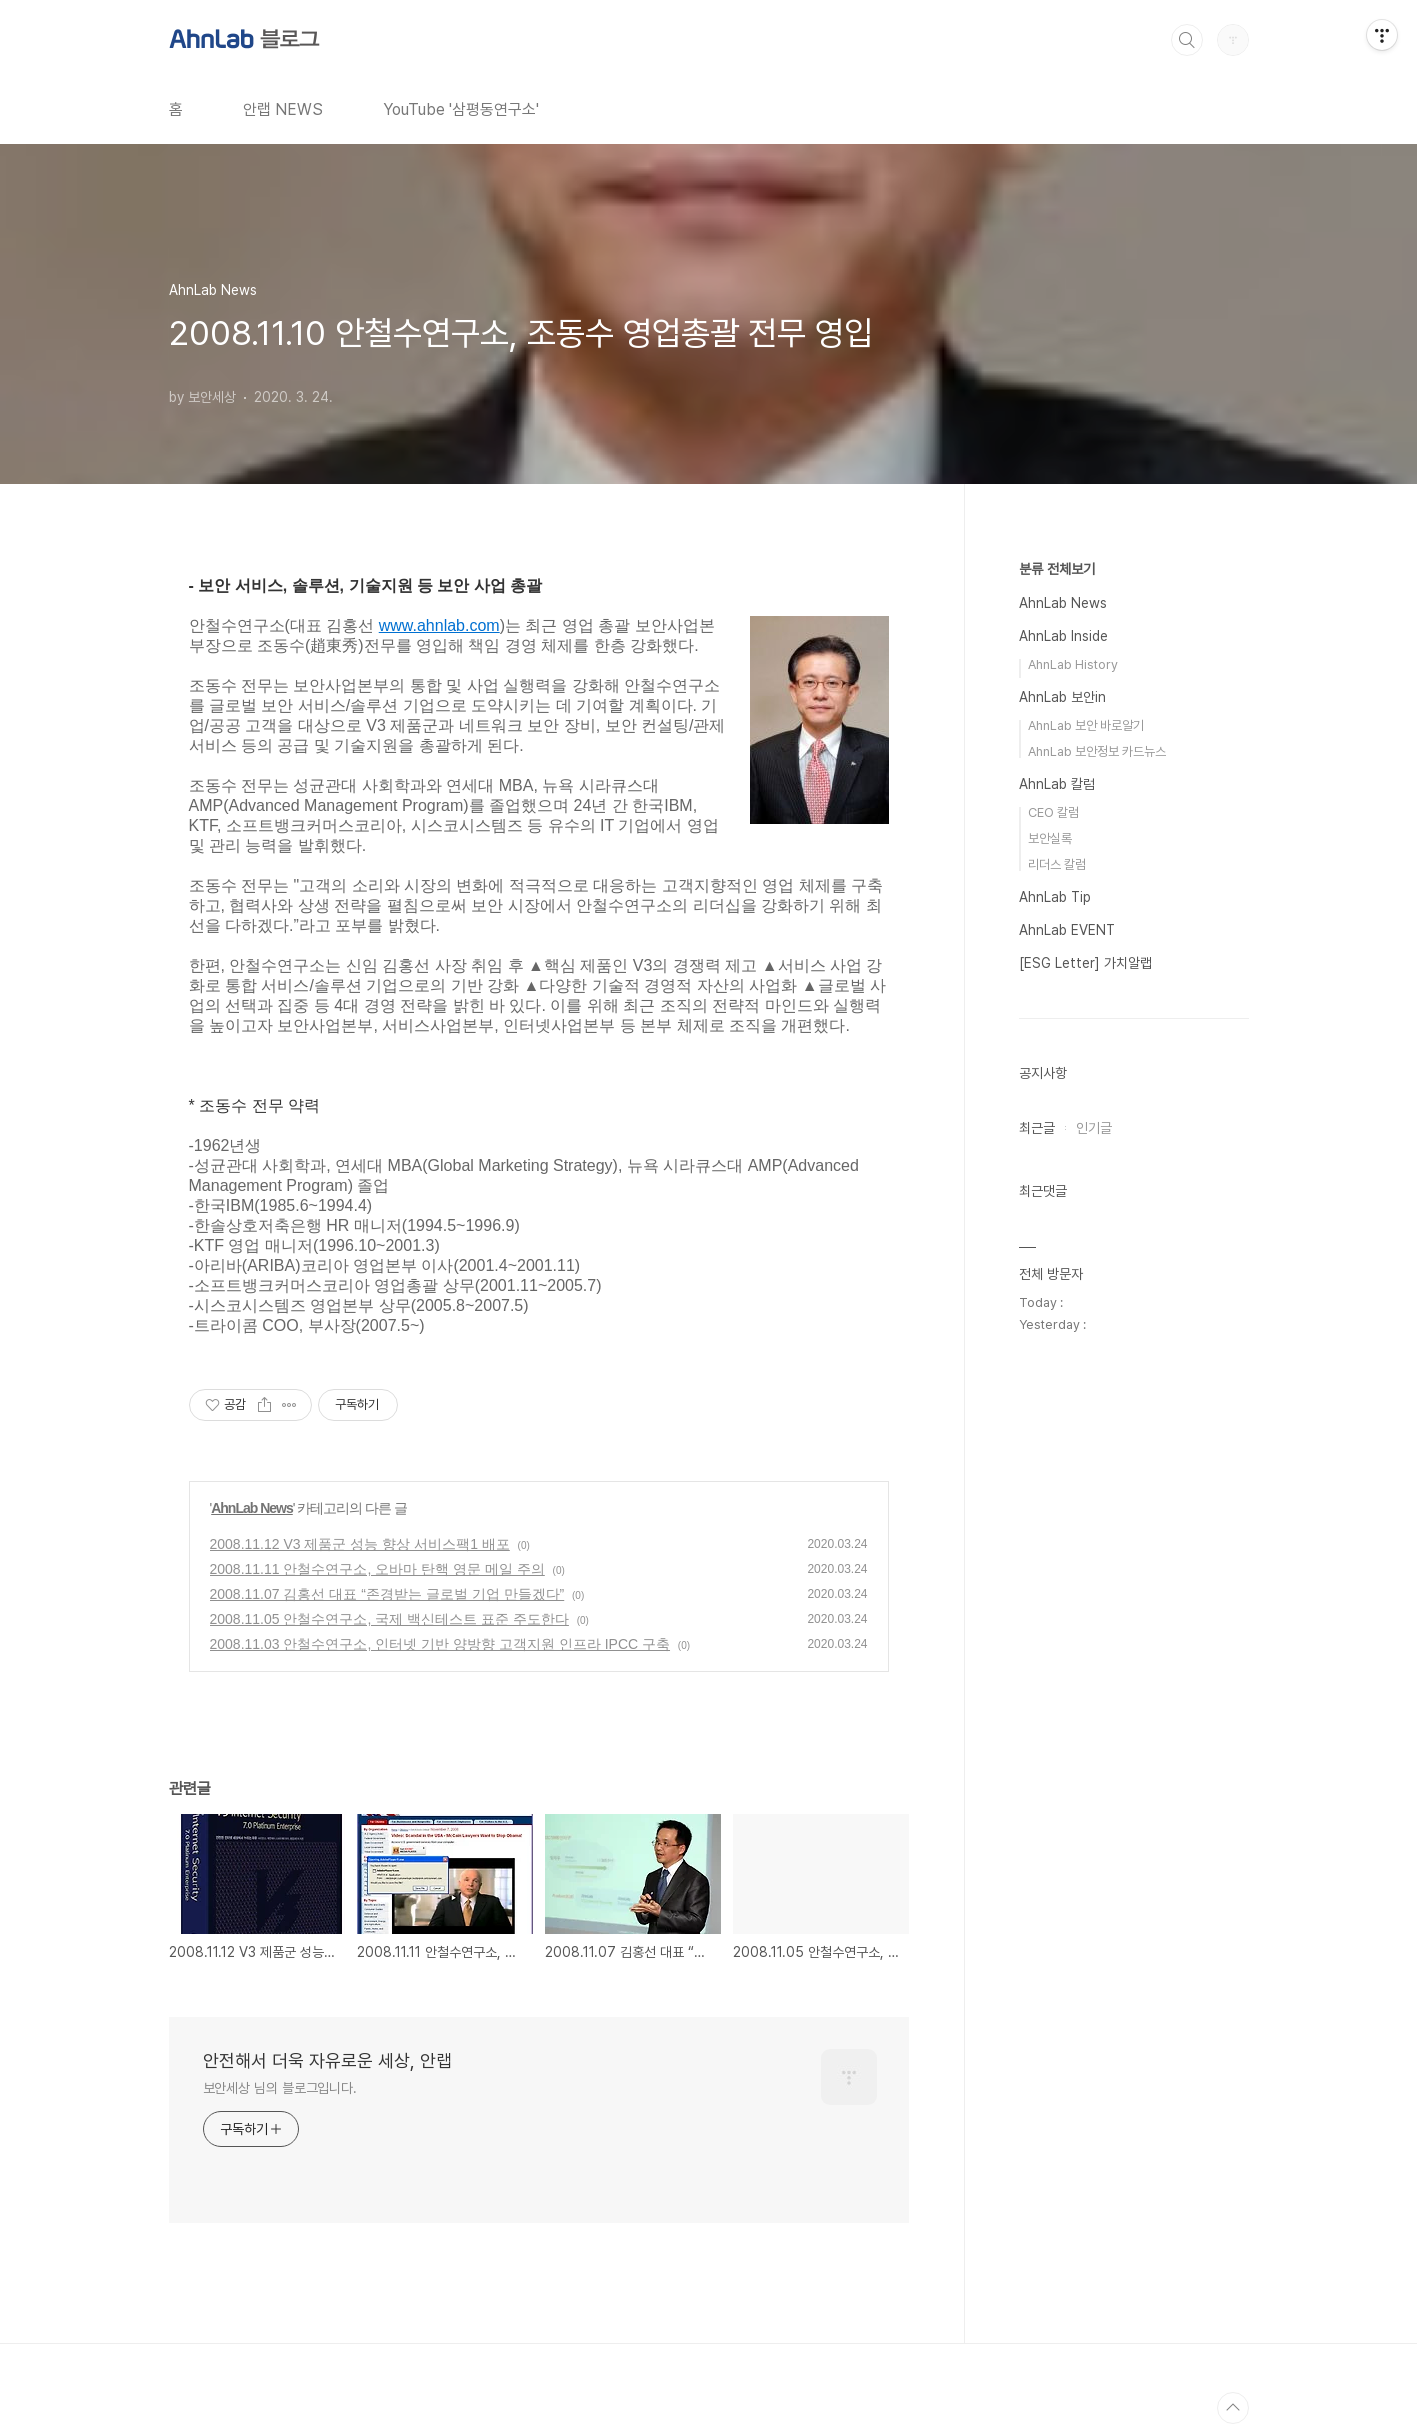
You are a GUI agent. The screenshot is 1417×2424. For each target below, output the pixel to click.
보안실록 (1050, 838)
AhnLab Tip (1055, 897)
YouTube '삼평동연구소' (461, 109)
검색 (1187, 40)
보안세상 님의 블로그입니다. (280, 2088)
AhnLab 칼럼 (1057, 784)
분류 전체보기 (1057, 569)
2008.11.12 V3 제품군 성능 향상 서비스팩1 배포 (360, 1544)
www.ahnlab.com (439, 625)
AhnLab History (1073, 664)
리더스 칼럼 (1057, 864)
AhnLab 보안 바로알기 (1086, 725)
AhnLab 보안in (1062, 697)
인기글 (1094, 1128)
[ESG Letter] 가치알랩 (1085, 963)
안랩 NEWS (283, 109)
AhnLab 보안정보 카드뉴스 (1097, 751)
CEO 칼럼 (1053, 812)
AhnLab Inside (1063, 636)
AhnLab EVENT (1067, 930)
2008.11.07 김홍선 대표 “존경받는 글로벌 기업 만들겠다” (387, 1594)
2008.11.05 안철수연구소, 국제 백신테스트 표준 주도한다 (389, 1619)
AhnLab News (252, 1508)
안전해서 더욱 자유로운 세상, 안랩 (327, 2060)
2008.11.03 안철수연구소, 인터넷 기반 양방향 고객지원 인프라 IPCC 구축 (440, 1644)
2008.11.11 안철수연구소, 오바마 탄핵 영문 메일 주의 (377, 1569)
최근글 (1037, 1128)
